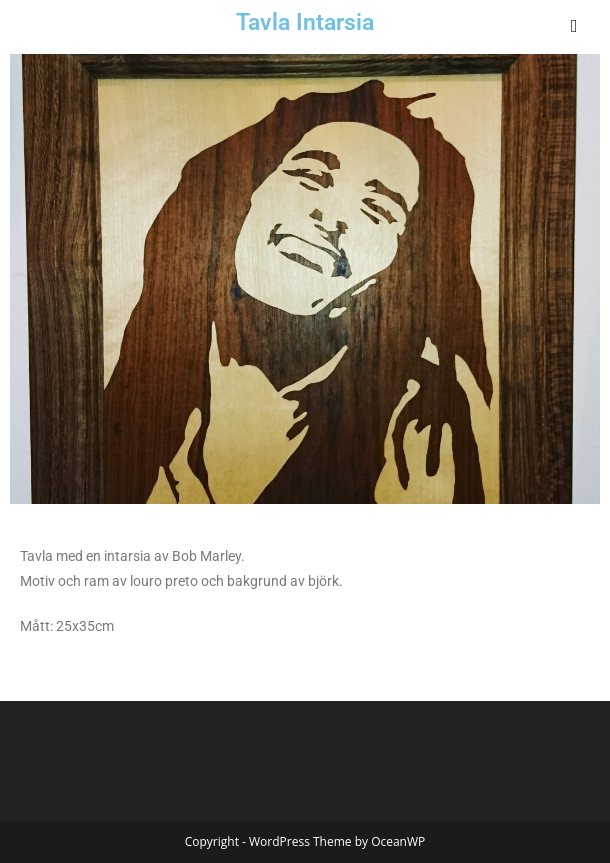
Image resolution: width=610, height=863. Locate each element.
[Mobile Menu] (575, 25)
